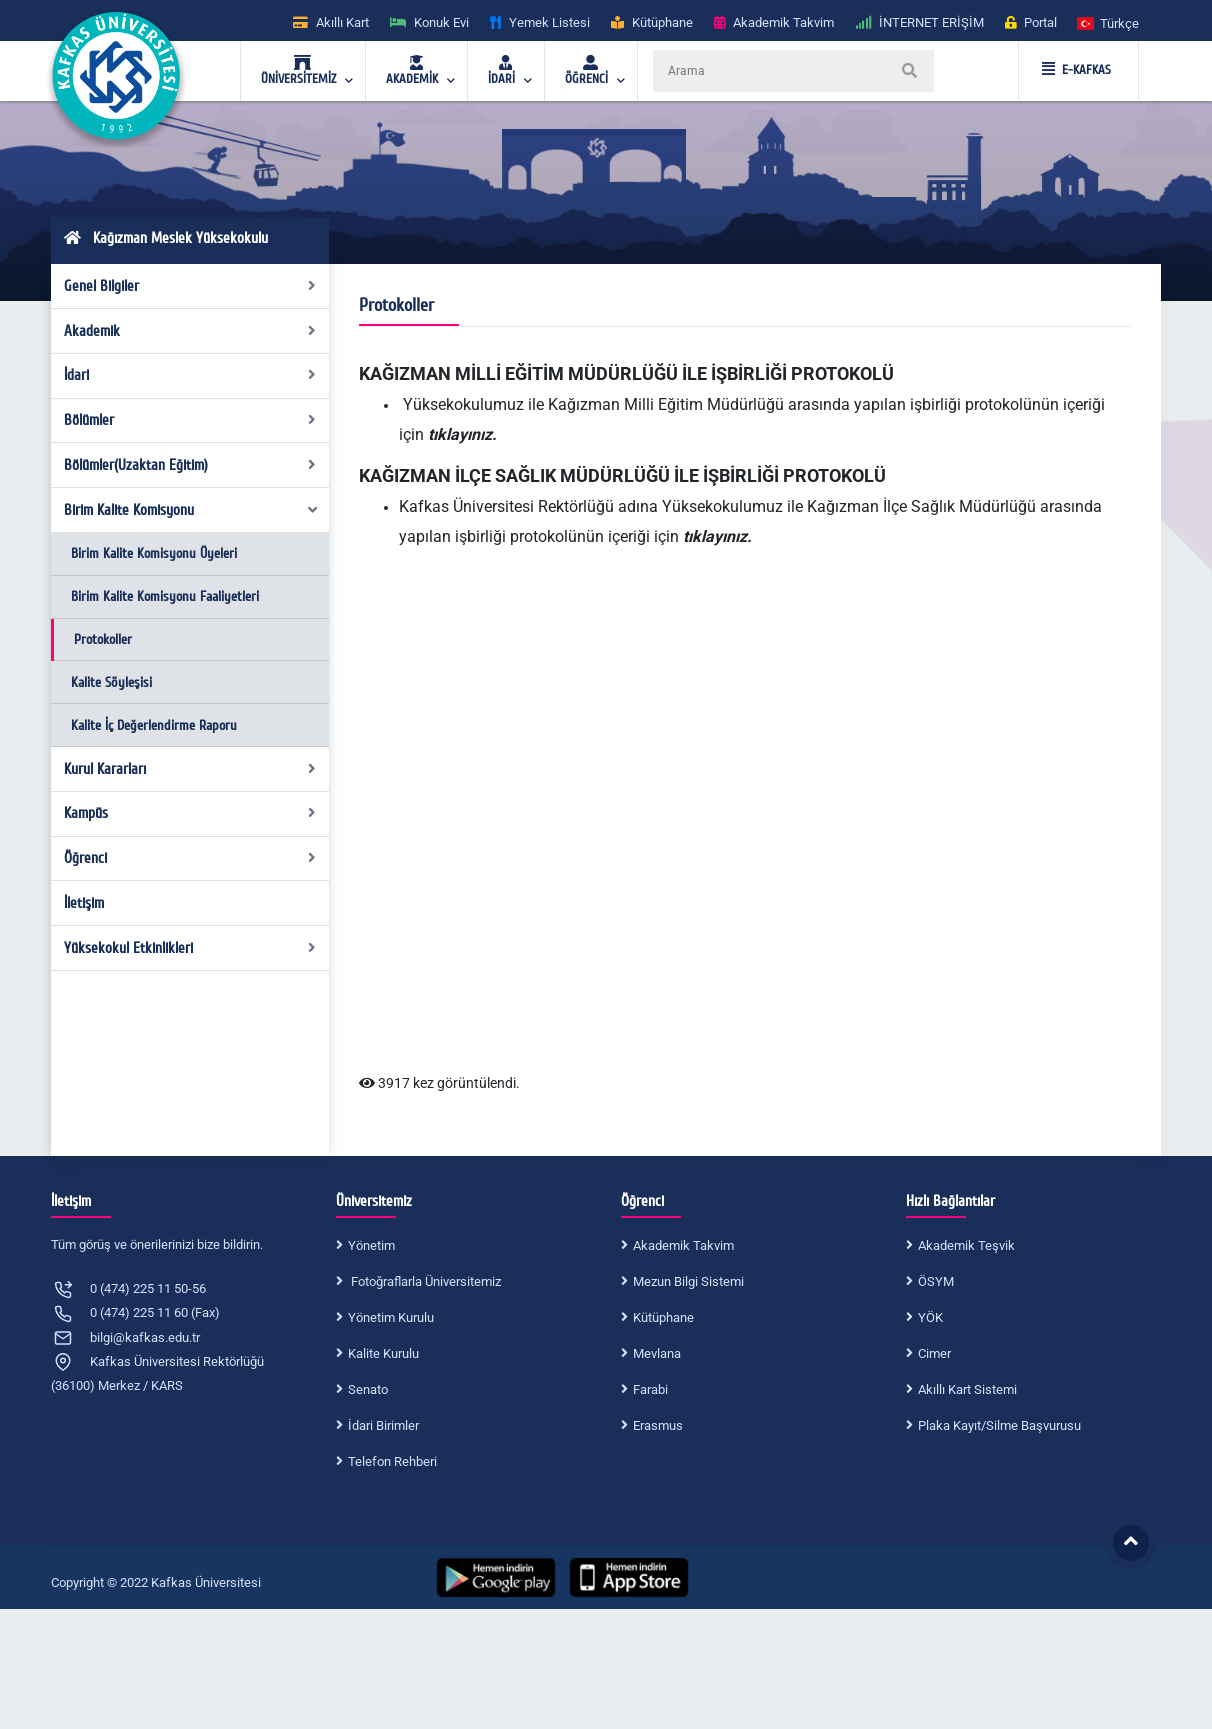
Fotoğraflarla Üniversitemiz (424, 1281)
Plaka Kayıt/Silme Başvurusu (999, 1425)
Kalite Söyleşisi (111, 682)
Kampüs (190, 813)
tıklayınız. (464, 434)
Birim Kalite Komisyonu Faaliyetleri (165, 596)
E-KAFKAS (1076, 70)
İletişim (84, 903)
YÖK (930, 1317)
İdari (190, 375)
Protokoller (103, 639)
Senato (368, 1389)
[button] (1109, 22)
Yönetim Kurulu (391, 1317)
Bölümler (190, 420)
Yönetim (371, 1245)
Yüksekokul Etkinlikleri (190, 948)
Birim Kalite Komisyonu (192, 510)
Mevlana (657, 1353)
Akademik (190, 331)
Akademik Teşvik (966, 1245)
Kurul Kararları (190, 769)
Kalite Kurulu (383, 1353)
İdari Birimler (383, 1425)
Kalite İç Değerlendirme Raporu (154, 725)
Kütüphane (663, 1317)
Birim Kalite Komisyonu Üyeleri (154, 553)
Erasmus (658, 1425)
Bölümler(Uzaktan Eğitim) (190, 465)
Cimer (934, 1353)
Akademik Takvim (683, 1245)
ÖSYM (936, 1281)
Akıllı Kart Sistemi (967, 1389)
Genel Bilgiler (190, 286)
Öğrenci (190, 858)
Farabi (650, 1389)
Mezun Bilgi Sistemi (688, 1281)
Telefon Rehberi (392, 1461)
